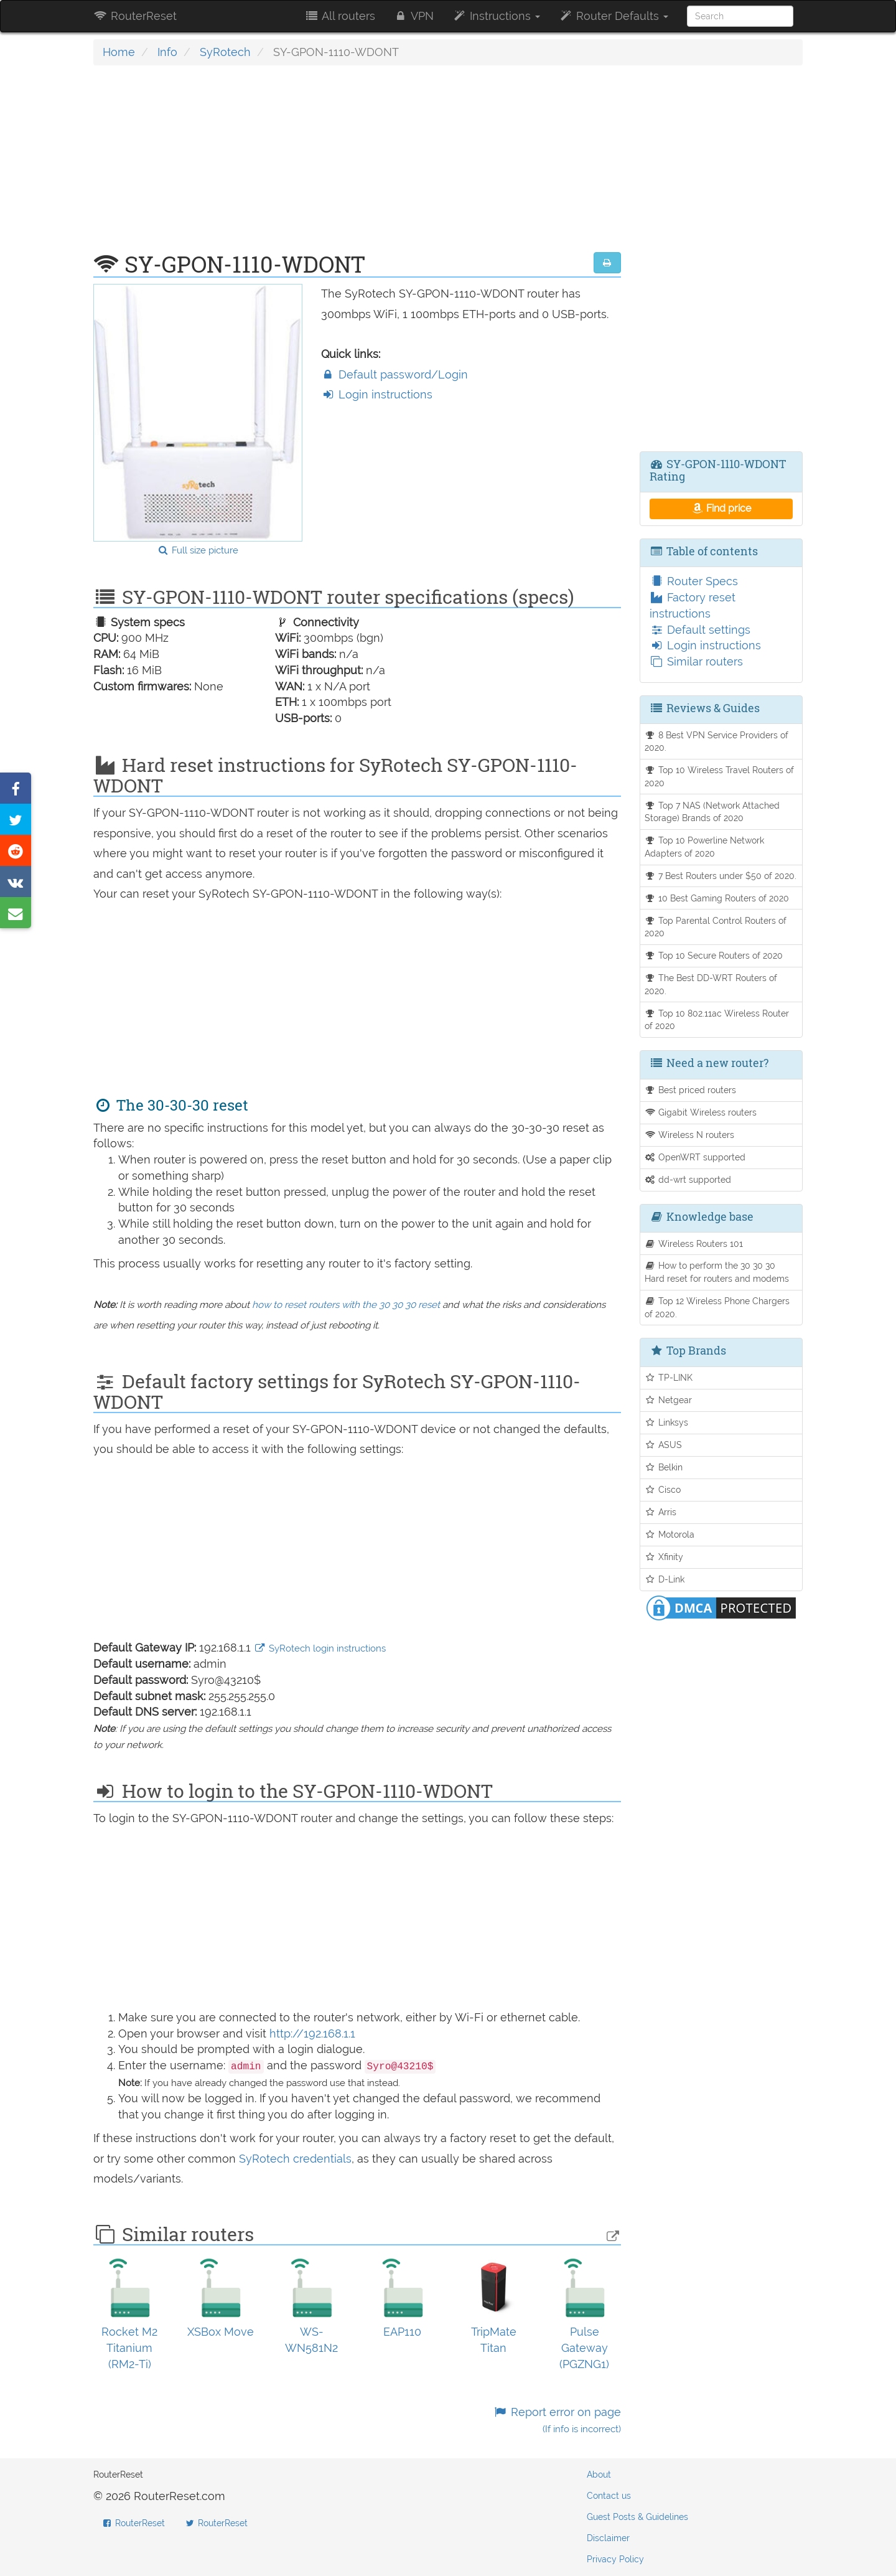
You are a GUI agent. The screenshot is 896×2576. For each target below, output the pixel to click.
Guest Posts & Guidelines (637, 2517)
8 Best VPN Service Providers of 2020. (717, 741)
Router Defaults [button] (613, 15)
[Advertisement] (357, 165)
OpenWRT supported (695, 1157)
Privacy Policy (615, 2559)
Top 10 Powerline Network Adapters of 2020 (705, 846)
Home (119, 52)
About (599, 2475)
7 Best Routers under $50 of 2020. (721, 875)
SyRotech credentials (295, 2158)
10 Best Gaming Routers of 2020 (717, 898)
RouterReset (135, 15)
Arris (661, 1512)
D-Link (665, 1579)
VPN (414, 15)
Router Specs (694, 581)
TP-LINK (669, 1377)
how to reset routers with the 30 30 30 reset (346, 1304)
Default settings (700, 629)
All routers (339, 15)
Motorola (670, 1534)
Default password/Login (394, 374)
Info (167, 52)
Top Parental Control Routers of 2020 (716, 927)
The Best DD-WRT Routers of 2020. (711, 984)
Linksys (667, 1422)
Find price (721, 508)
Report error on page (556, 2420)
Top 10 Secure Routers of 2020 (714, 955)
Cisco (663, 1489)
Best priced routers (691, 1089)
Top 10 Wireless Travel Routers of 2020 (720, 776)
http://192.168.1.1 (312, 2033)
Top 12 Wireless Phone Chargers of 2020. (717, 1307)
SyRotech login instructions (320, 1648)
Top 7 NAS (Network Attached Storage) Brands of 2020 (712, 812)
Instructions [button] (496, 15)
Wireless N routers (690, 1134)
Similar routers (696, 661)
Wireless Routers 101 (694, 1243)
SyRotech (225, 52)
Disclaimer (608, 2538)
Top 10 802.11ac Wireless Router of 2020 (717, 1020)
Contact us (609, 2496)
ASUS (664, 1444)
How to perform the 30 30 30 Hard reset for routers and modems (717, 1272)
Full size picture (197, 550)
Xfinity (664, 1556)
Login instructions (376, 394)
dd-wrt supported (688, 1179)
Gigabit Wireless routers (701, 1112)
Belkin (664, 1467)
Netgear (669, 1399)
